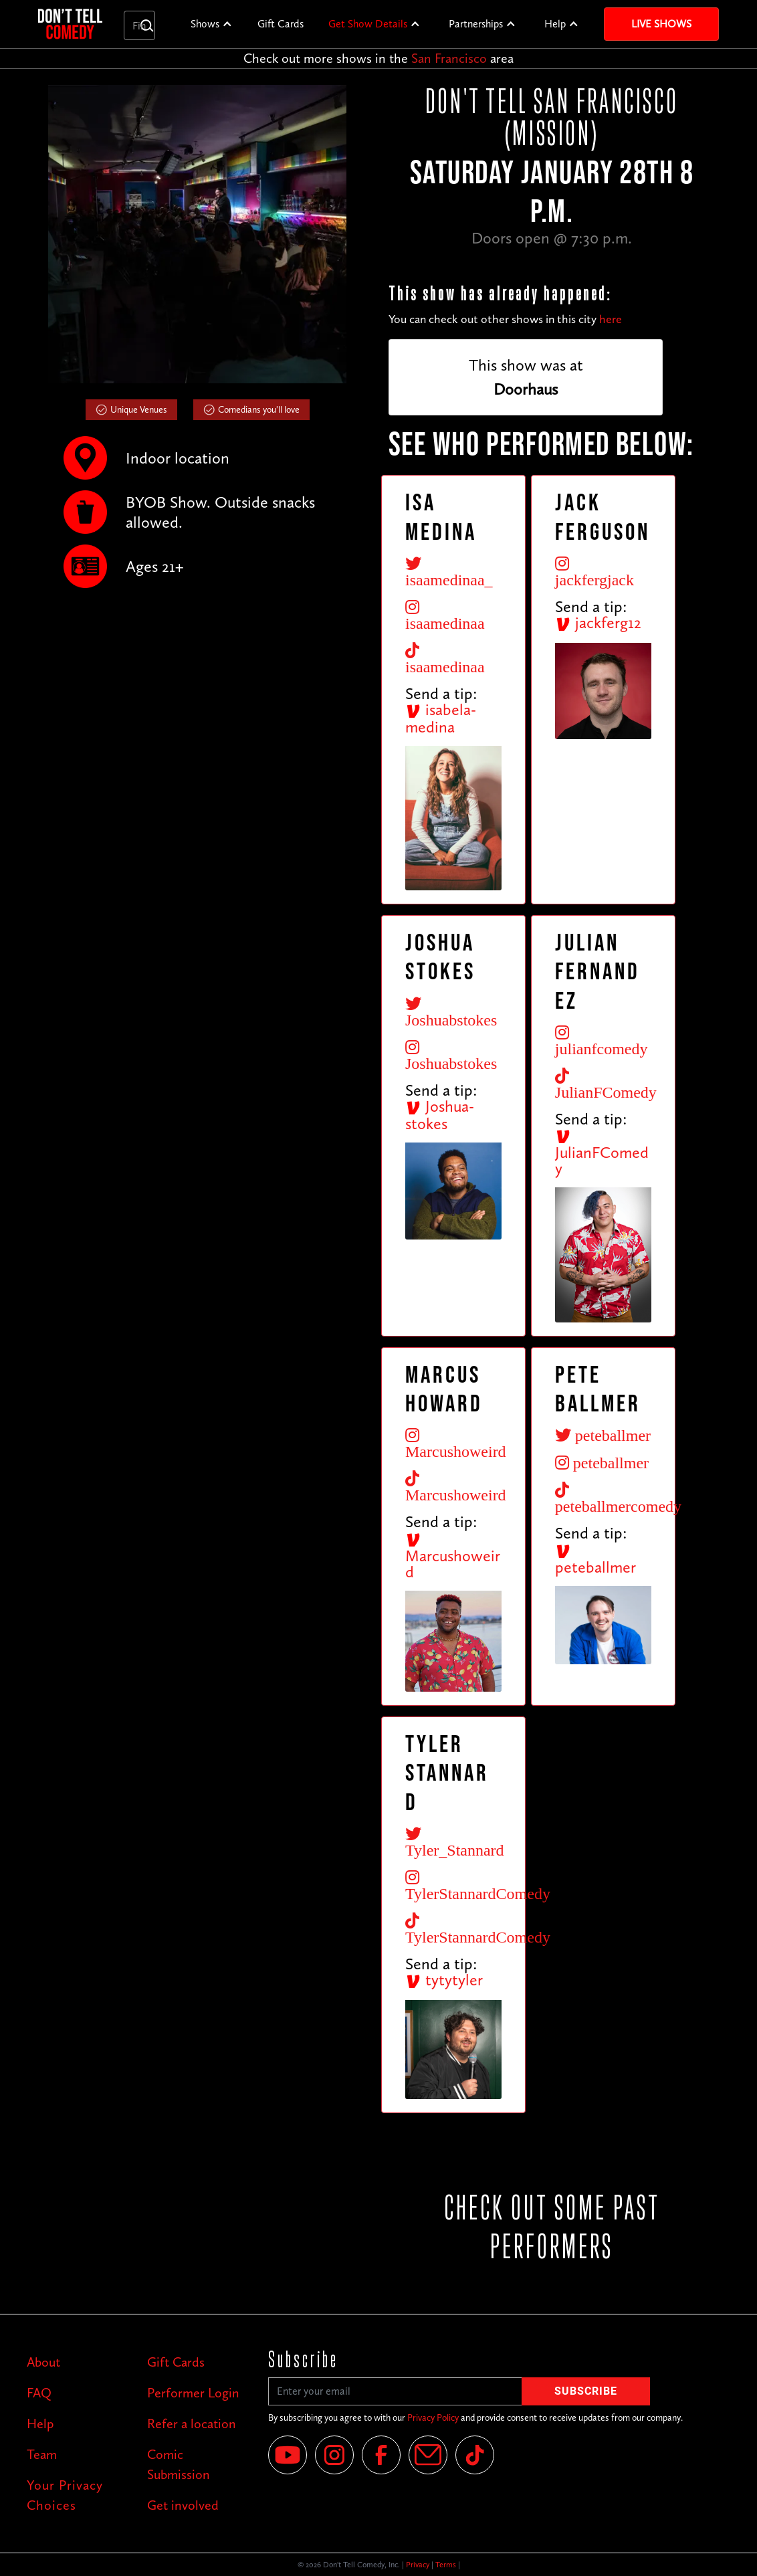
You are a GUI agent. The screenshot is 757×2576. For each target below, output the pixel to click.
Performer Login (193, 2393)
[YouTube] (287, 2455)
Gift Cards (280, 23)
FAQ (39, 2393)
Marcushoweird (452, 1556)
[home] (70, 24)
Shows (205, 23)
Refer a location (191, 2423)
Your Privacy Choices (65, 2495)
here (610, 319)
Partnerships (476, 23)
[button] (212, 24)
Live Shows (661, 23)
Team (42, 2454)
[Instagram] (334, 2455)
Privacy (417, 2564)
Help (555, 23)
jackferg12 (598, 622)
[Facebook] (381, 2455)
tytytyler (444, 1979)
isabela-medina (440, 718)
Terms (445, 2564)
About (43, 2362)
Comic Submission (178, 2464)
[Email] (428, 2455)
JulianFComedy (602, 1153)
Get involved (183, 2505)
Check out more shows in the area (378, 58)
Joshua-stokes (439, 1115)
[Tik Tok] (474, 2455)
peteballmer (595, 1560)
